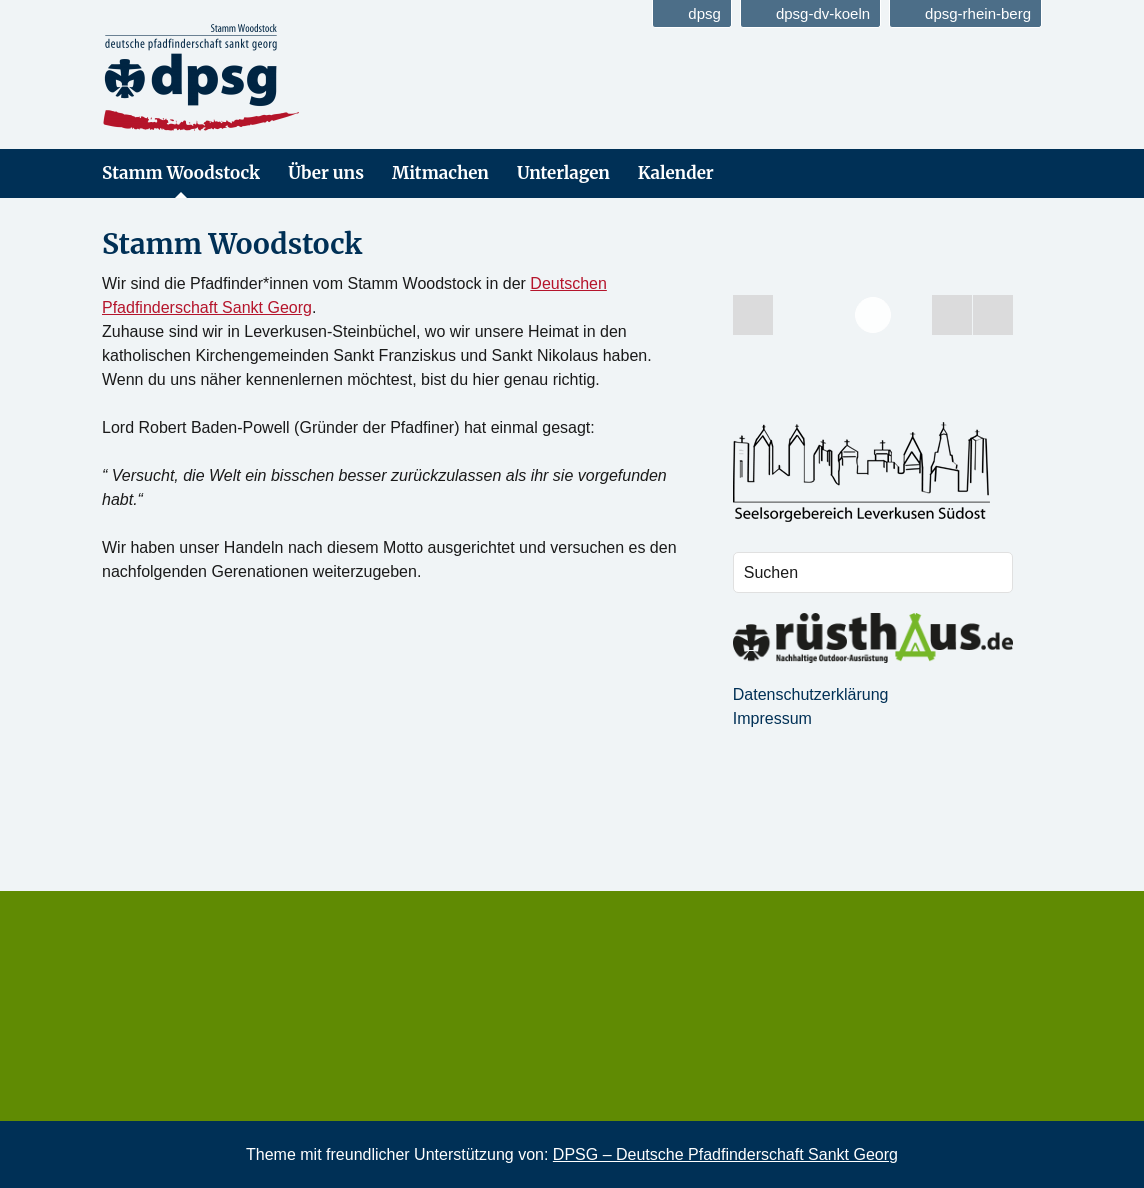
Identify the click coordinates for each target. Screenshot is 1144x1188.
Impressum (772, 718)
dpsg (692, 13)
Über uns (326, 173)
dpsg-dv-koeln (810, 13)
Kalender (676, 173)
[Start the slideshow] (952, 315)
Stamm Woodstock (181, 173)
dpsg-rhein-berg (965, 13)
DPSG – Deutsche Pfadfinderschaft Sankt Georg (725, 1154)
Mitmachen (440, 173)
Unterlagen (563, 173)
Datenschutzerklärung (811, 694)
